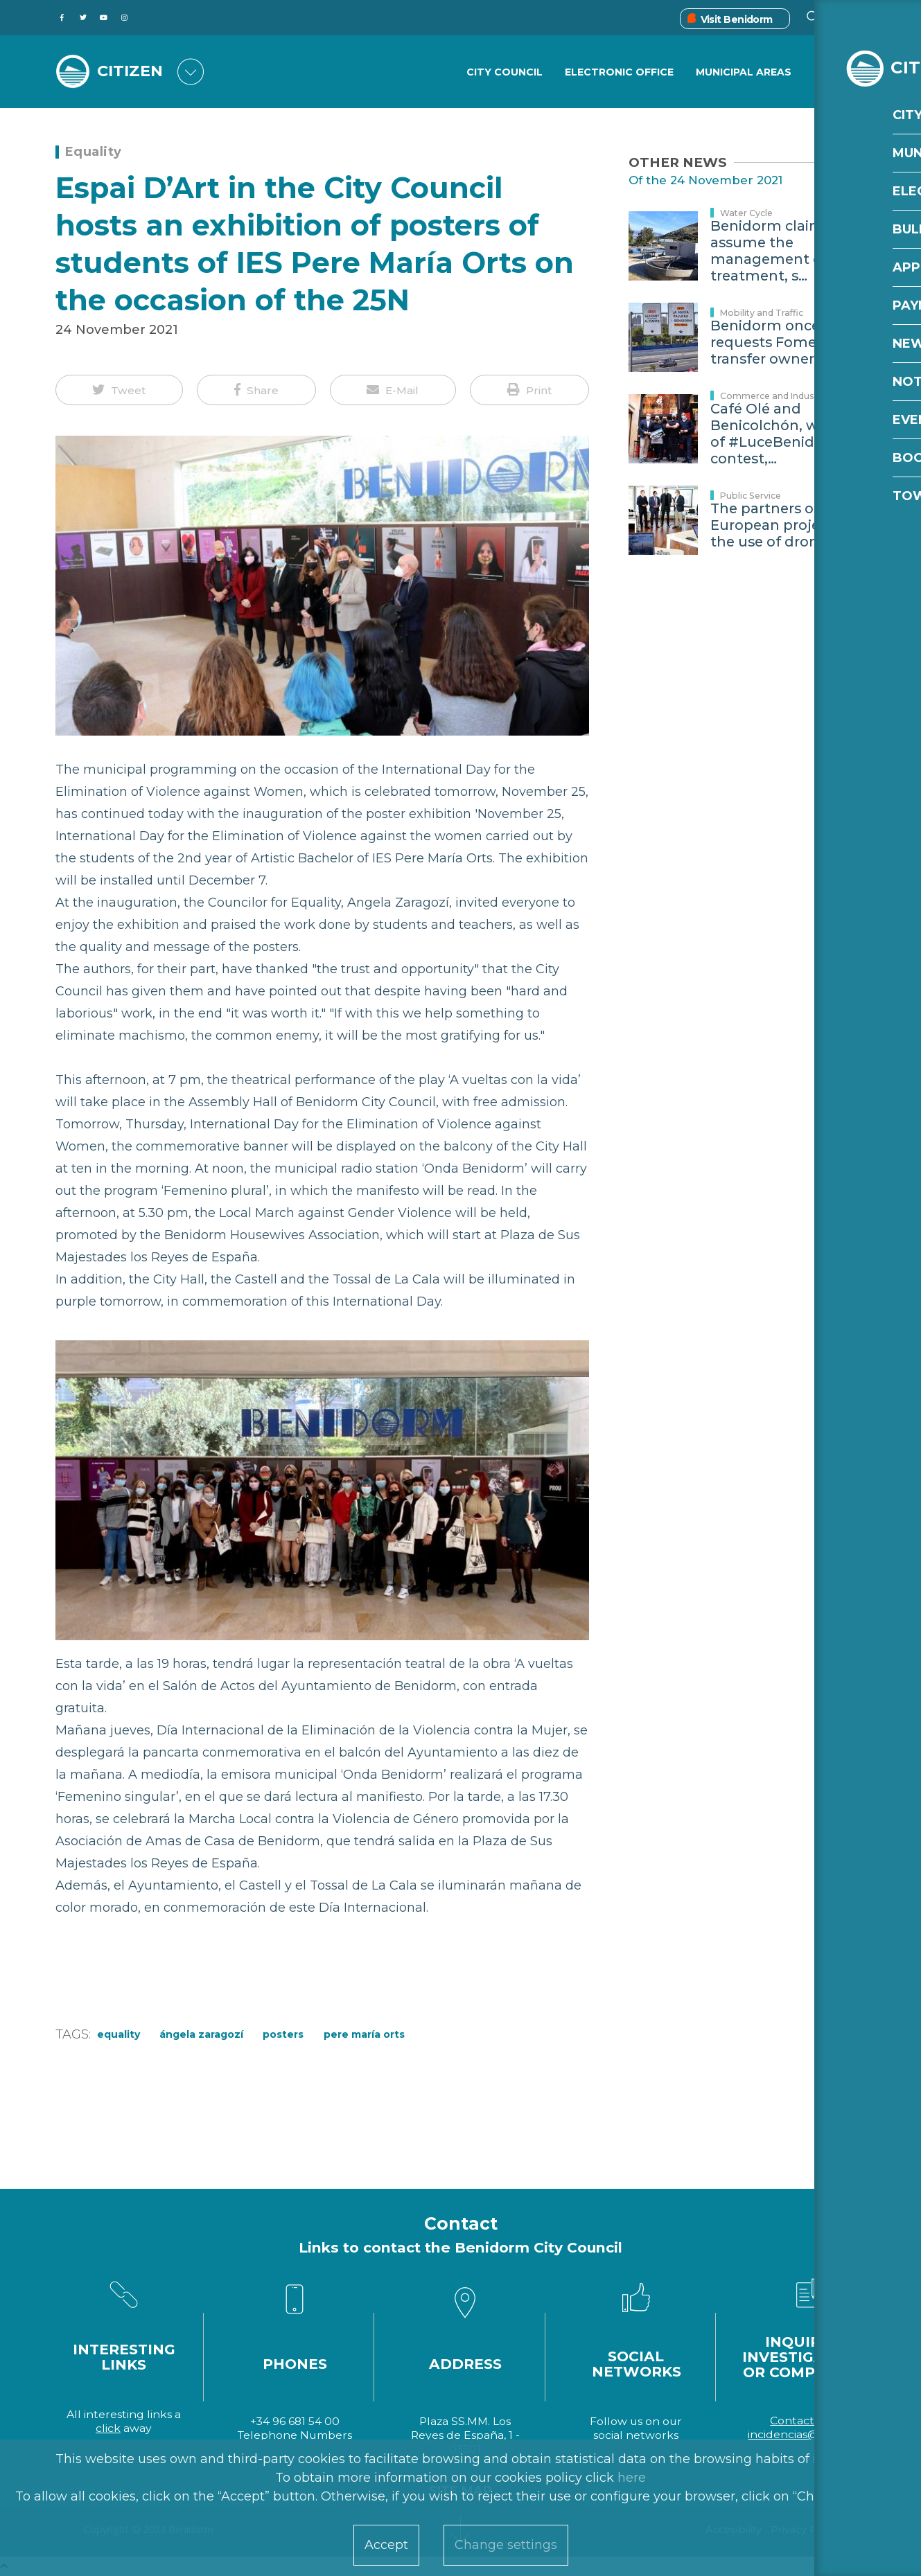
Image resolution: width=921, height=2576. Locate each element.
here (631, 2477)
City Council (503, 72)
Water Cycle (746, 213)
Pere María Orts (364, 2034)
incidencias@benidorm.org (821, 2434)
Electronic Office (618, 72)
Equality (93, 151)
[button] (119, 390)
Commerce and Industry (773, 396)
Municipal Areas (743, 72)
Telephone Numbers (295, 2435)
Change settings (506, 2544)
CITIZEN (133, 70)
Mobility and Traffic (761, 313)
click (108, 2428)
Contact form (806, 2420)
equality (118, 2034)
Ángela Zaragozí (201, 2034)
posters (283, 2034)
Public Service (750, 495)
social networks (635, 2435)
